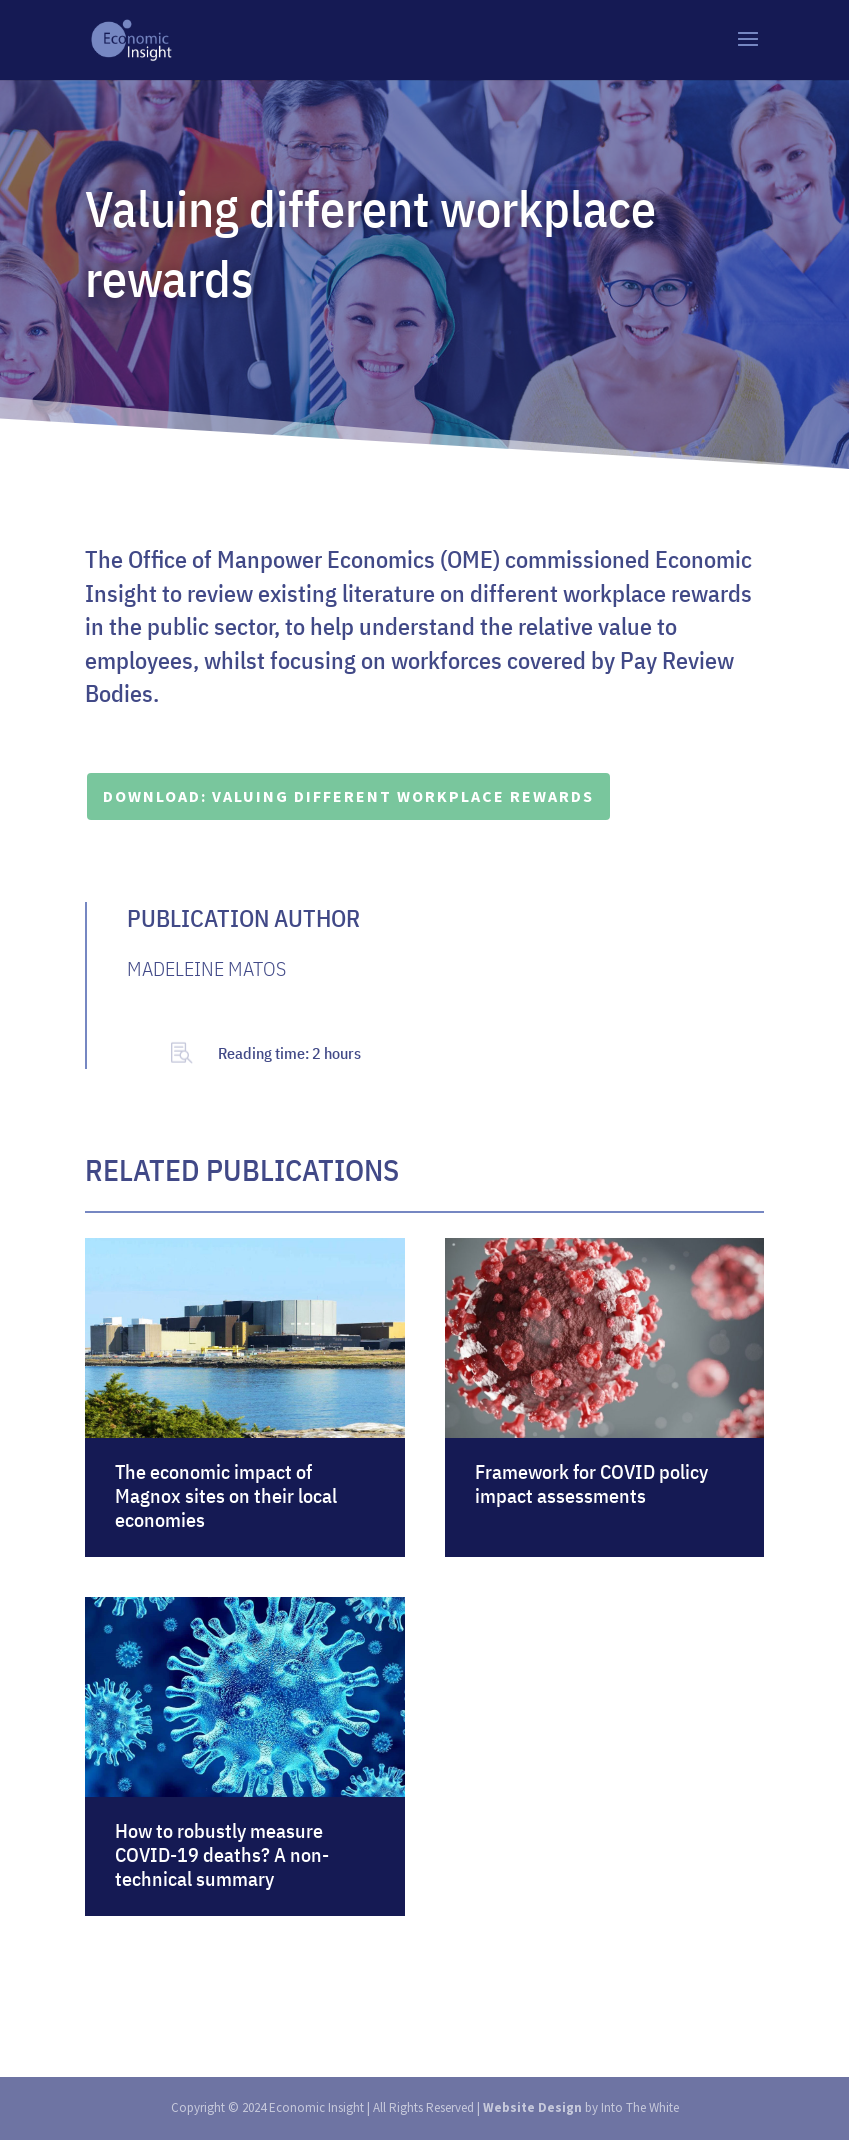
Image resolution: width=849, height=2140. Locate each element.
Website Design (532, 2107)
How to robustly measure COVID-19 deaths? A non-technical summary (222, 1854)
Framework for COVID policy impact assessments (591, 1483)
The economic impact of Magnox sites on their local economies (226, 1495)
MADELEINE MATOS (206, 968)
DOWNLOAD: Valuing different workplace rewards (348, 796)
